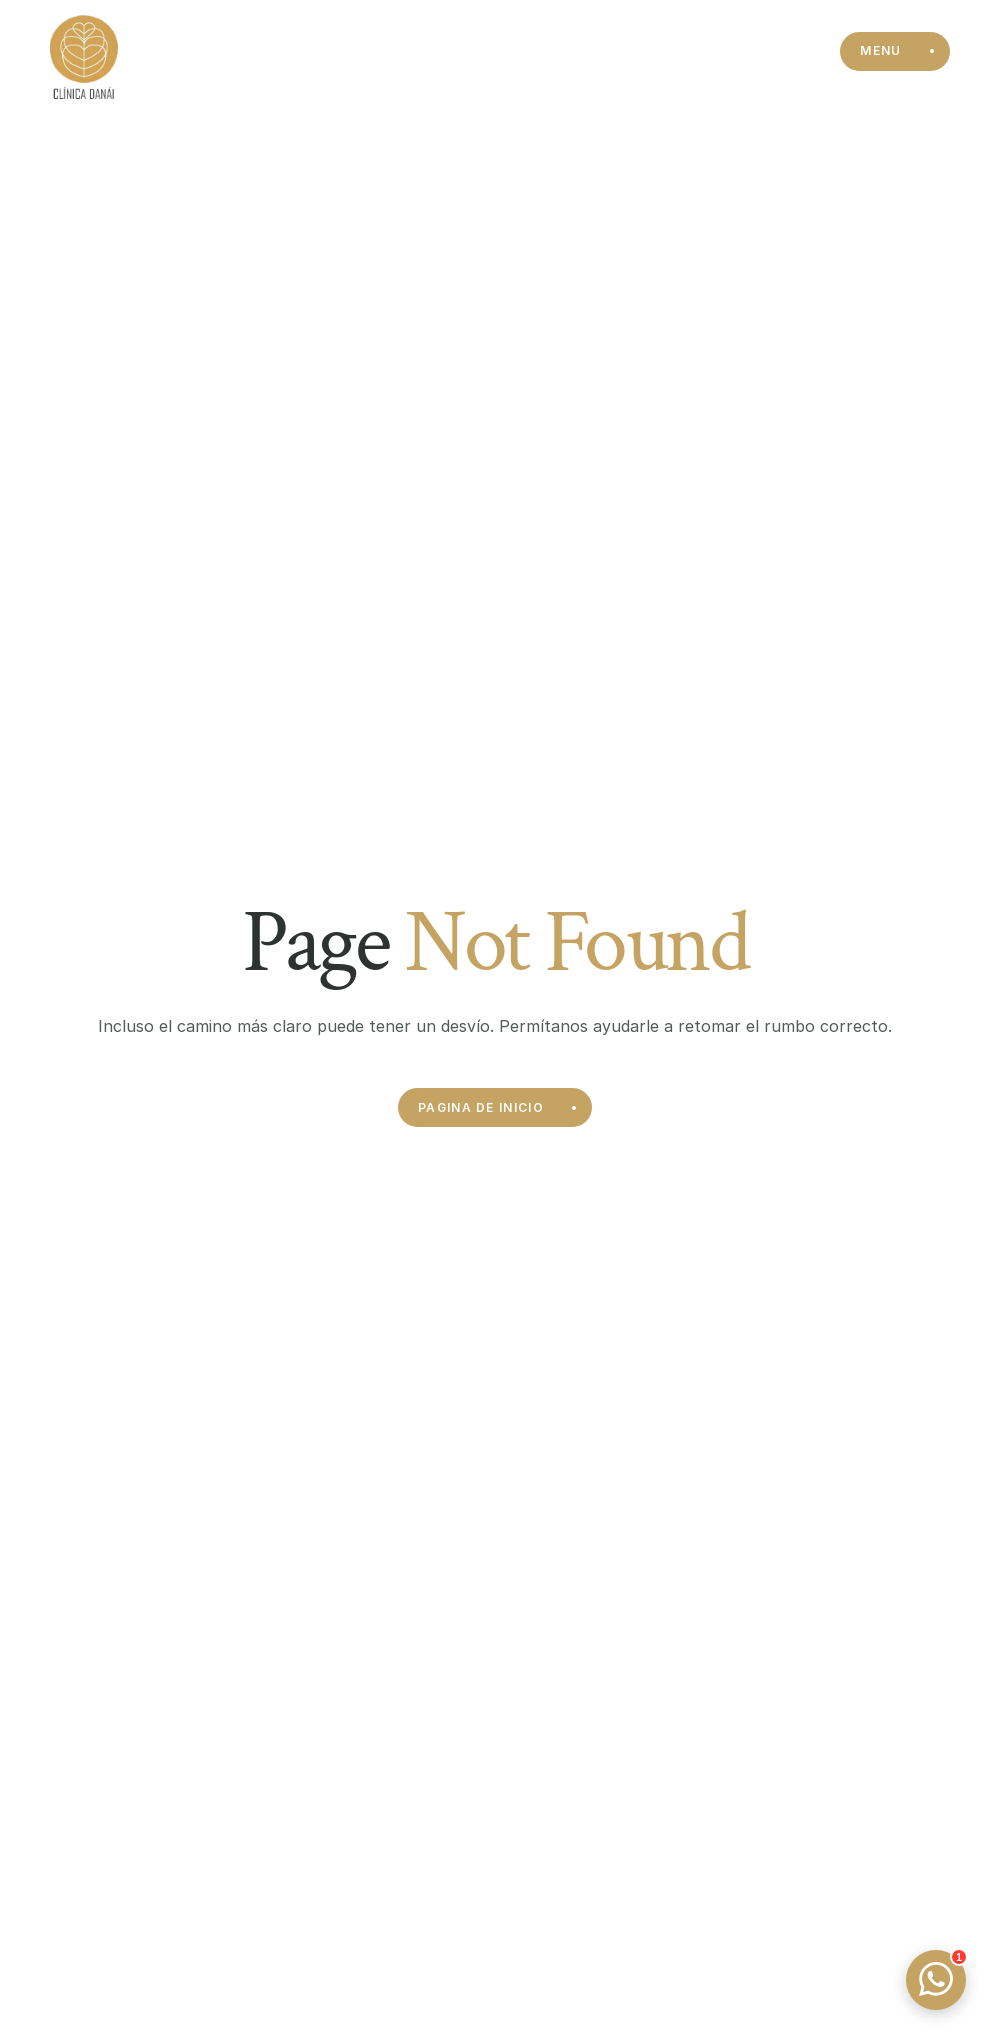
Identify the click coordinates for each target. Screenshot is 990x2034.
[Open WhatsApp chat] (936, 1980)
